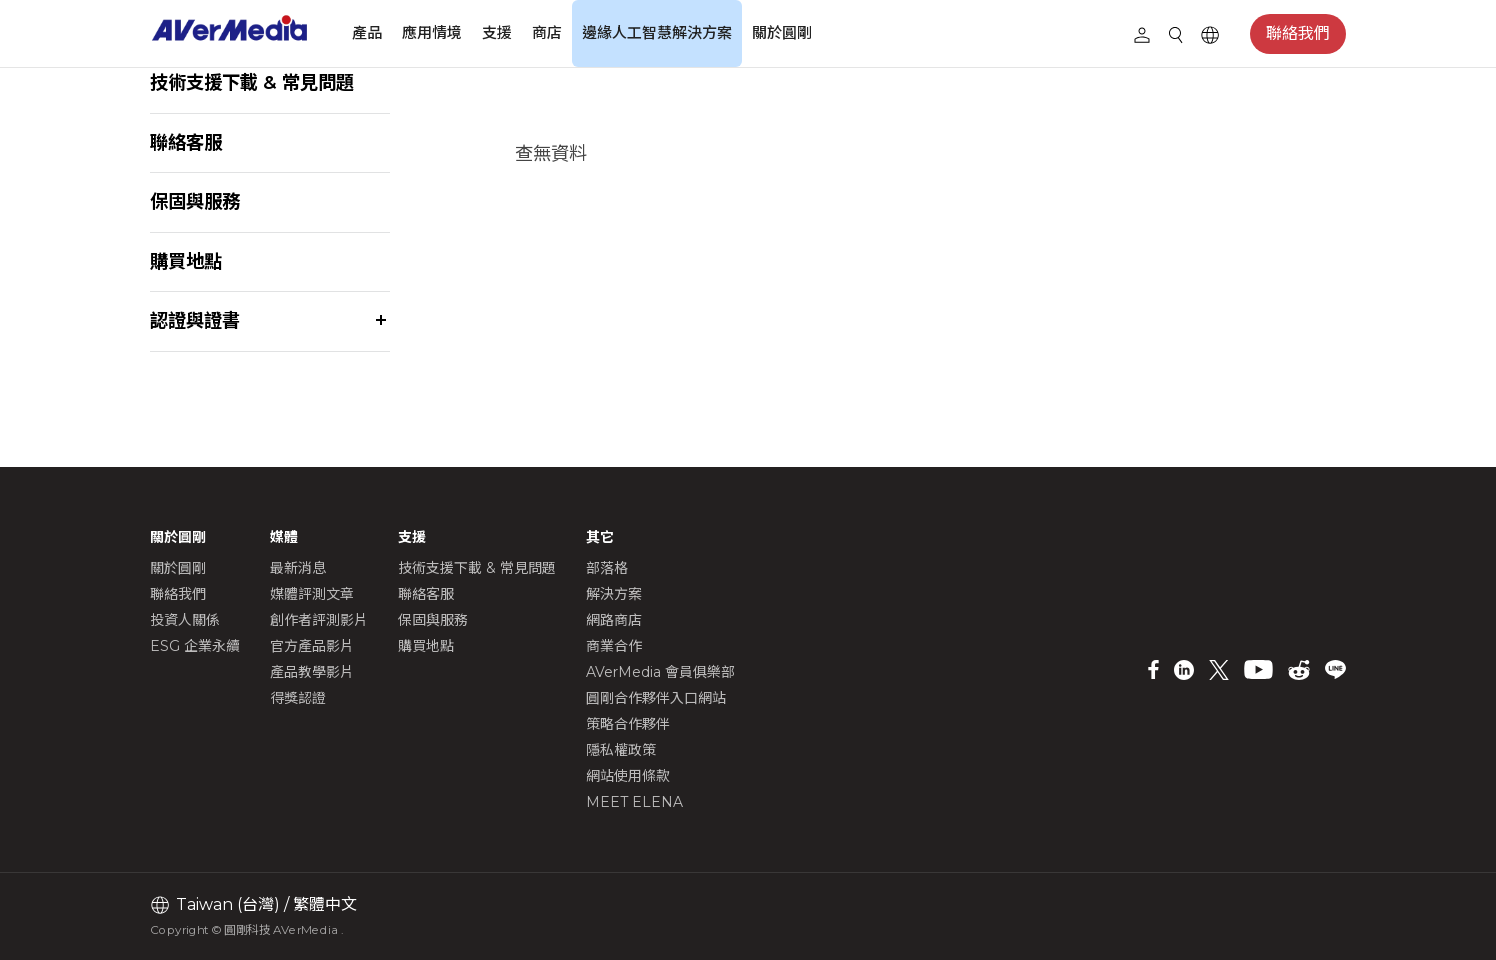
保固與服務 (195, 201)
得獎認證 (298, 698)
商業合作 (614, 646)
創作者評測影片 (319, 620)
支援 (497, 32)
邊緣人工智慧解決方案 (657, 32)
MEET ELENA (634, 802)
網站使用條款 (628, 776)
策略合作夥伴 (628, 724)
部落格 (607, 568)
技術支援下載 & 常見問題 (252, 82)
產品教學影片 (312, 672)
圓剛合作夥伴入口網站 (656, 698)
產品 (367, 32)
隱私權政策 (621, 750)
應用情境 (432, 32)
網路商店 (614, 620)
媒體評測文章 (312, 594)
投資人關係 (185, 620)
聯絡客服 (186, 142)
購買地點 (186, 261)
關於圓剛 (782, 32)
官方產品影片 (312, 646)
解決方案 (614, 594)
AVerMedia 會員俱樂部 (660, 672)
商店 (547, 32)
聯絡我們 (1298, 33)
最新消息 (298, 568)
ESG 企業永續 (195, 646)
